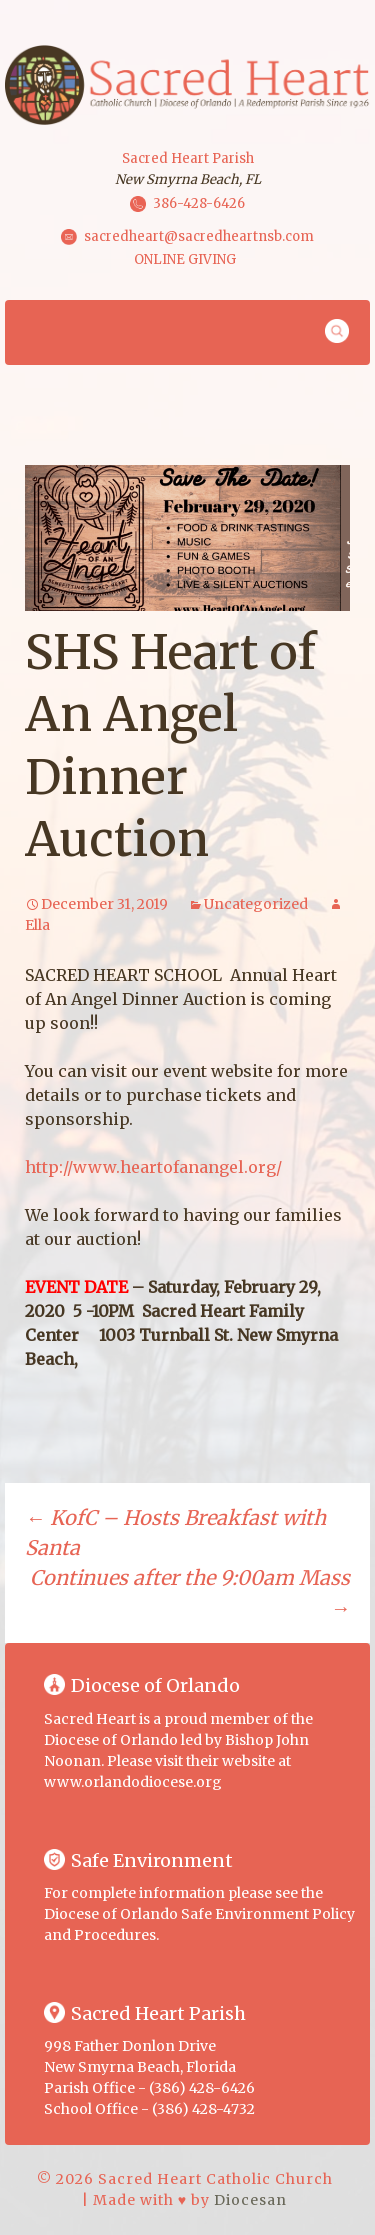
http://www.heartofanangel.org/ (153, 1167)
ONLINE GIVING (185, 259)
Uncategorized (256, 904)
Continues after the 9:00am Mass (190, 1592)
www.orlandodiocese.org (133, 1782)
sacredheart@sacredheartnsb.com (199, 235)
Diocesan (250, 2200)
